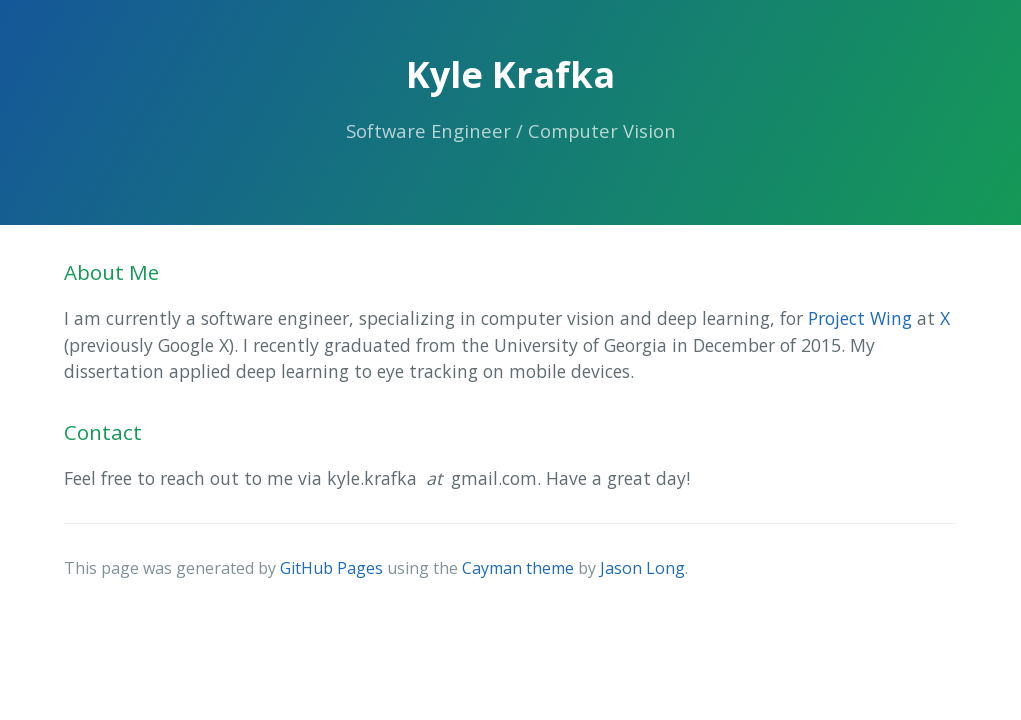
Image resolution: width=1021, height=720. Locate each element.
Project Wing (860, 318)
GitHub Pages (331, 568)
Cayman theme (518, 568)
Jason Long (642, 568)
